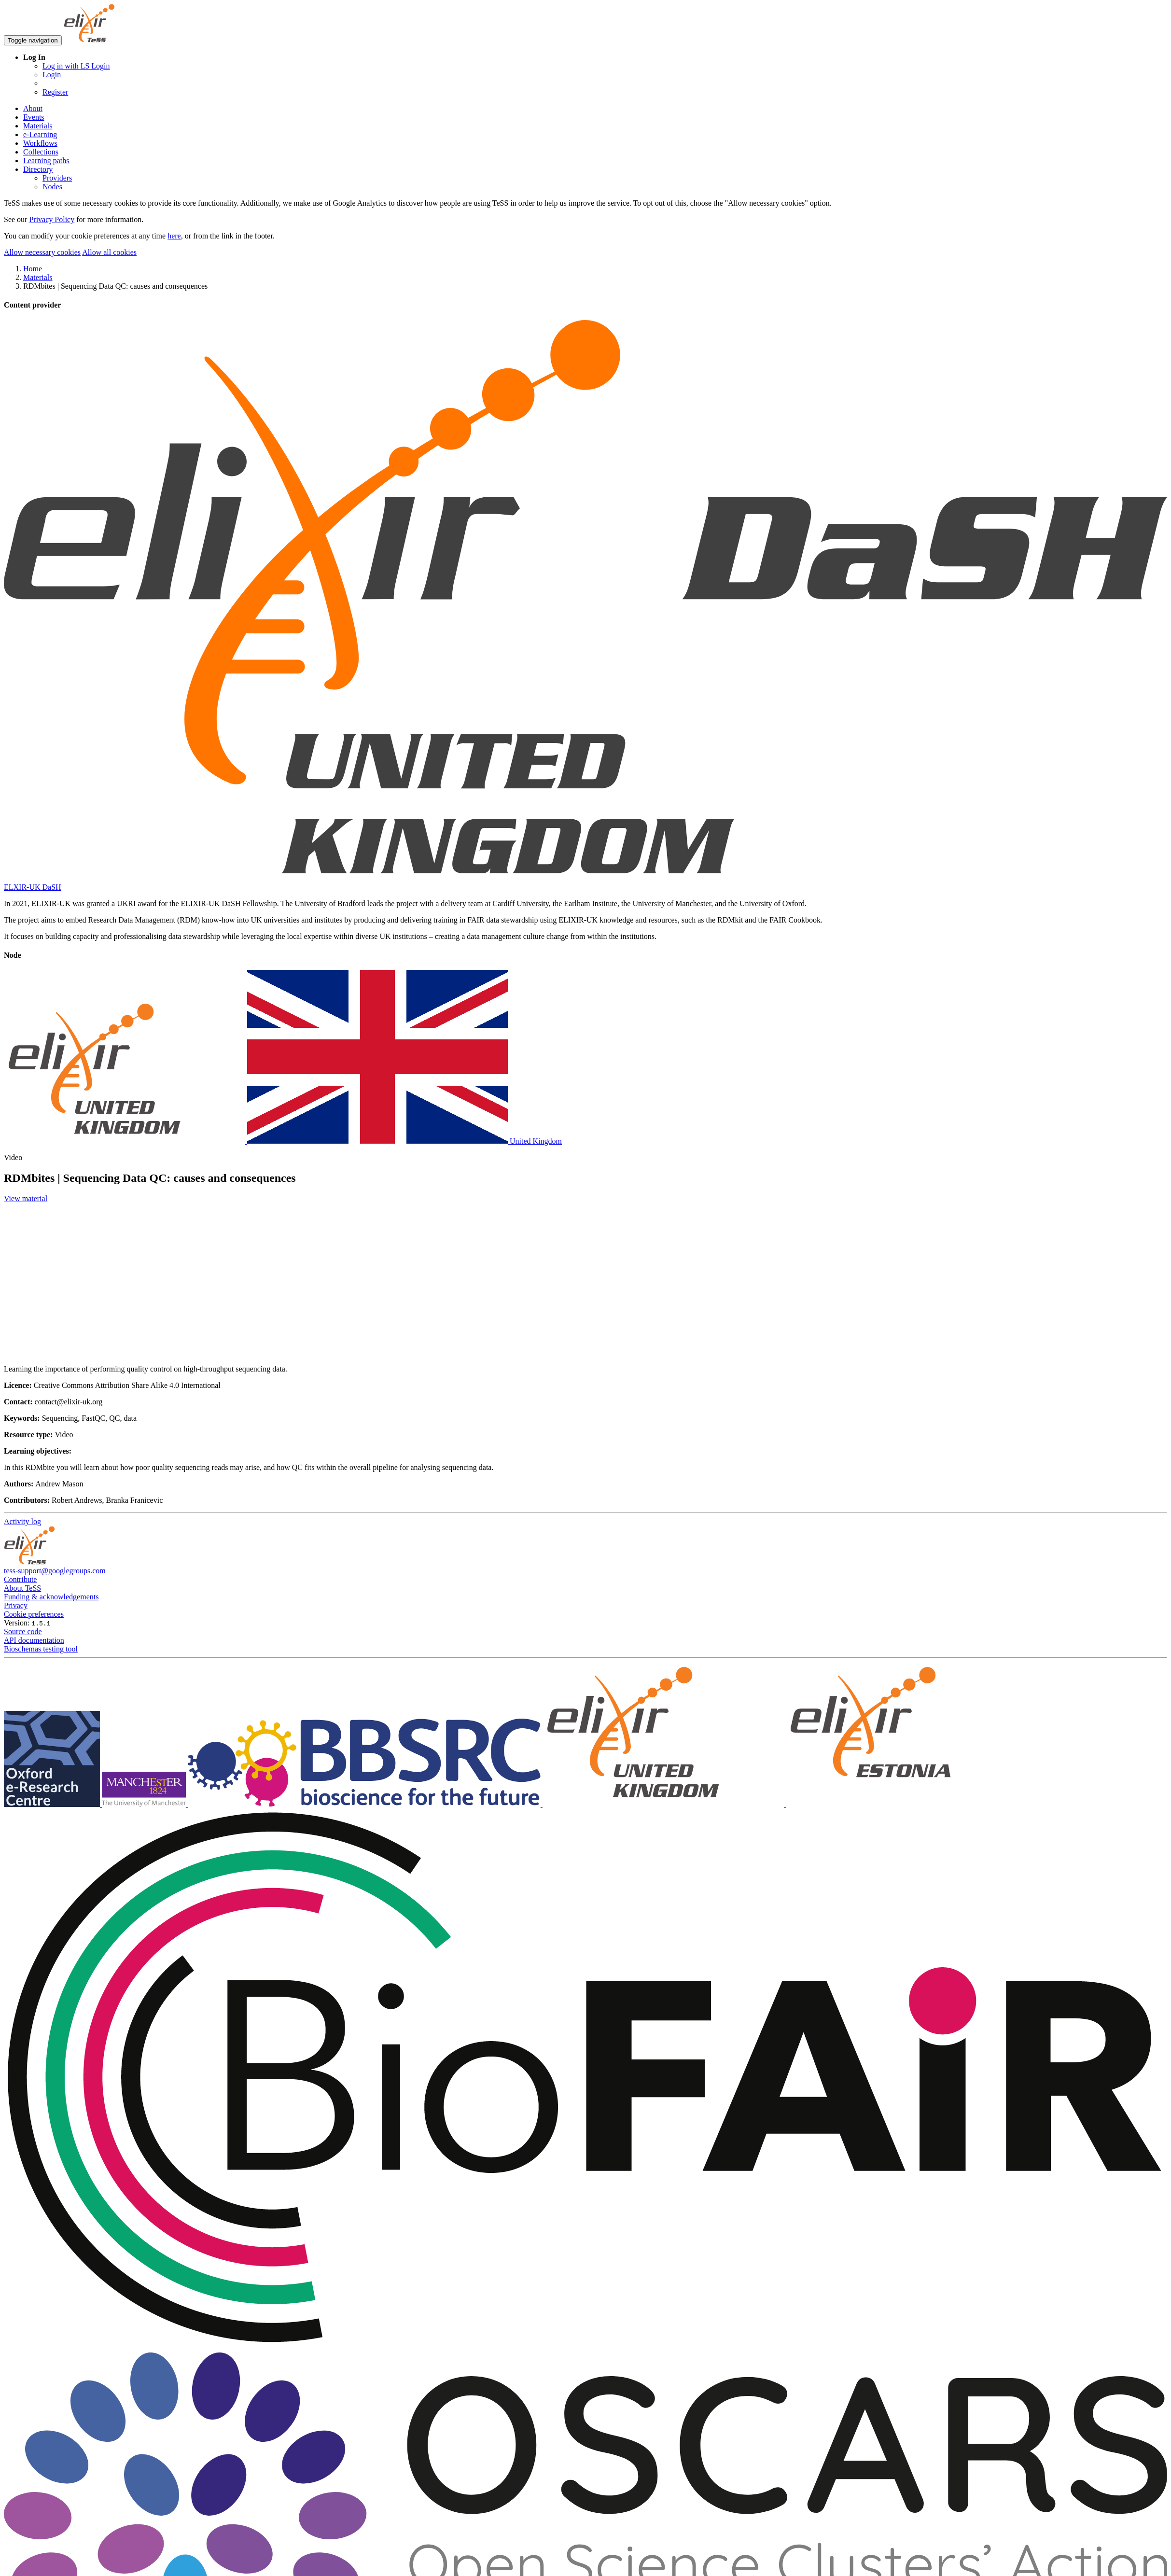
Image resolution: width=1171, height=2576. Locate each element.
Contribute (20, 1579)
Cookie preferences (34, 1614)
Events (33, 117)
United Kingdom (283, 1141)
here (174, 236)
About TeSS (22, 1588)
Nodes (52, 186)
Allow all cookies (109, 252)
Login (51, 74)
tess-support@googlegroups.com (55, 1571)
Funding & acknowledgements (51, 1597)
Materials (37, 126)
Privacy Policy (51, 219)
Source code (23, 1631)
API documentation (34, 1640)
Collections (40, 152)
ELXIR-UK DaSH (32, 887)
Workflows (40, 143)
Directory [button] (38, 169)
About (32, 108)
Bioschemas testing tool (41, 1649)
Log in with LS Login (76, 66)
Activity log (22, 1521)
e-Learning (40, 134)
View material (25, 1198)
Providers (57, 178)
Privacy (16, 1605)
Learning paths (46, 160)
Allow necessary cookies (42, 252)
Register (55, 92)
